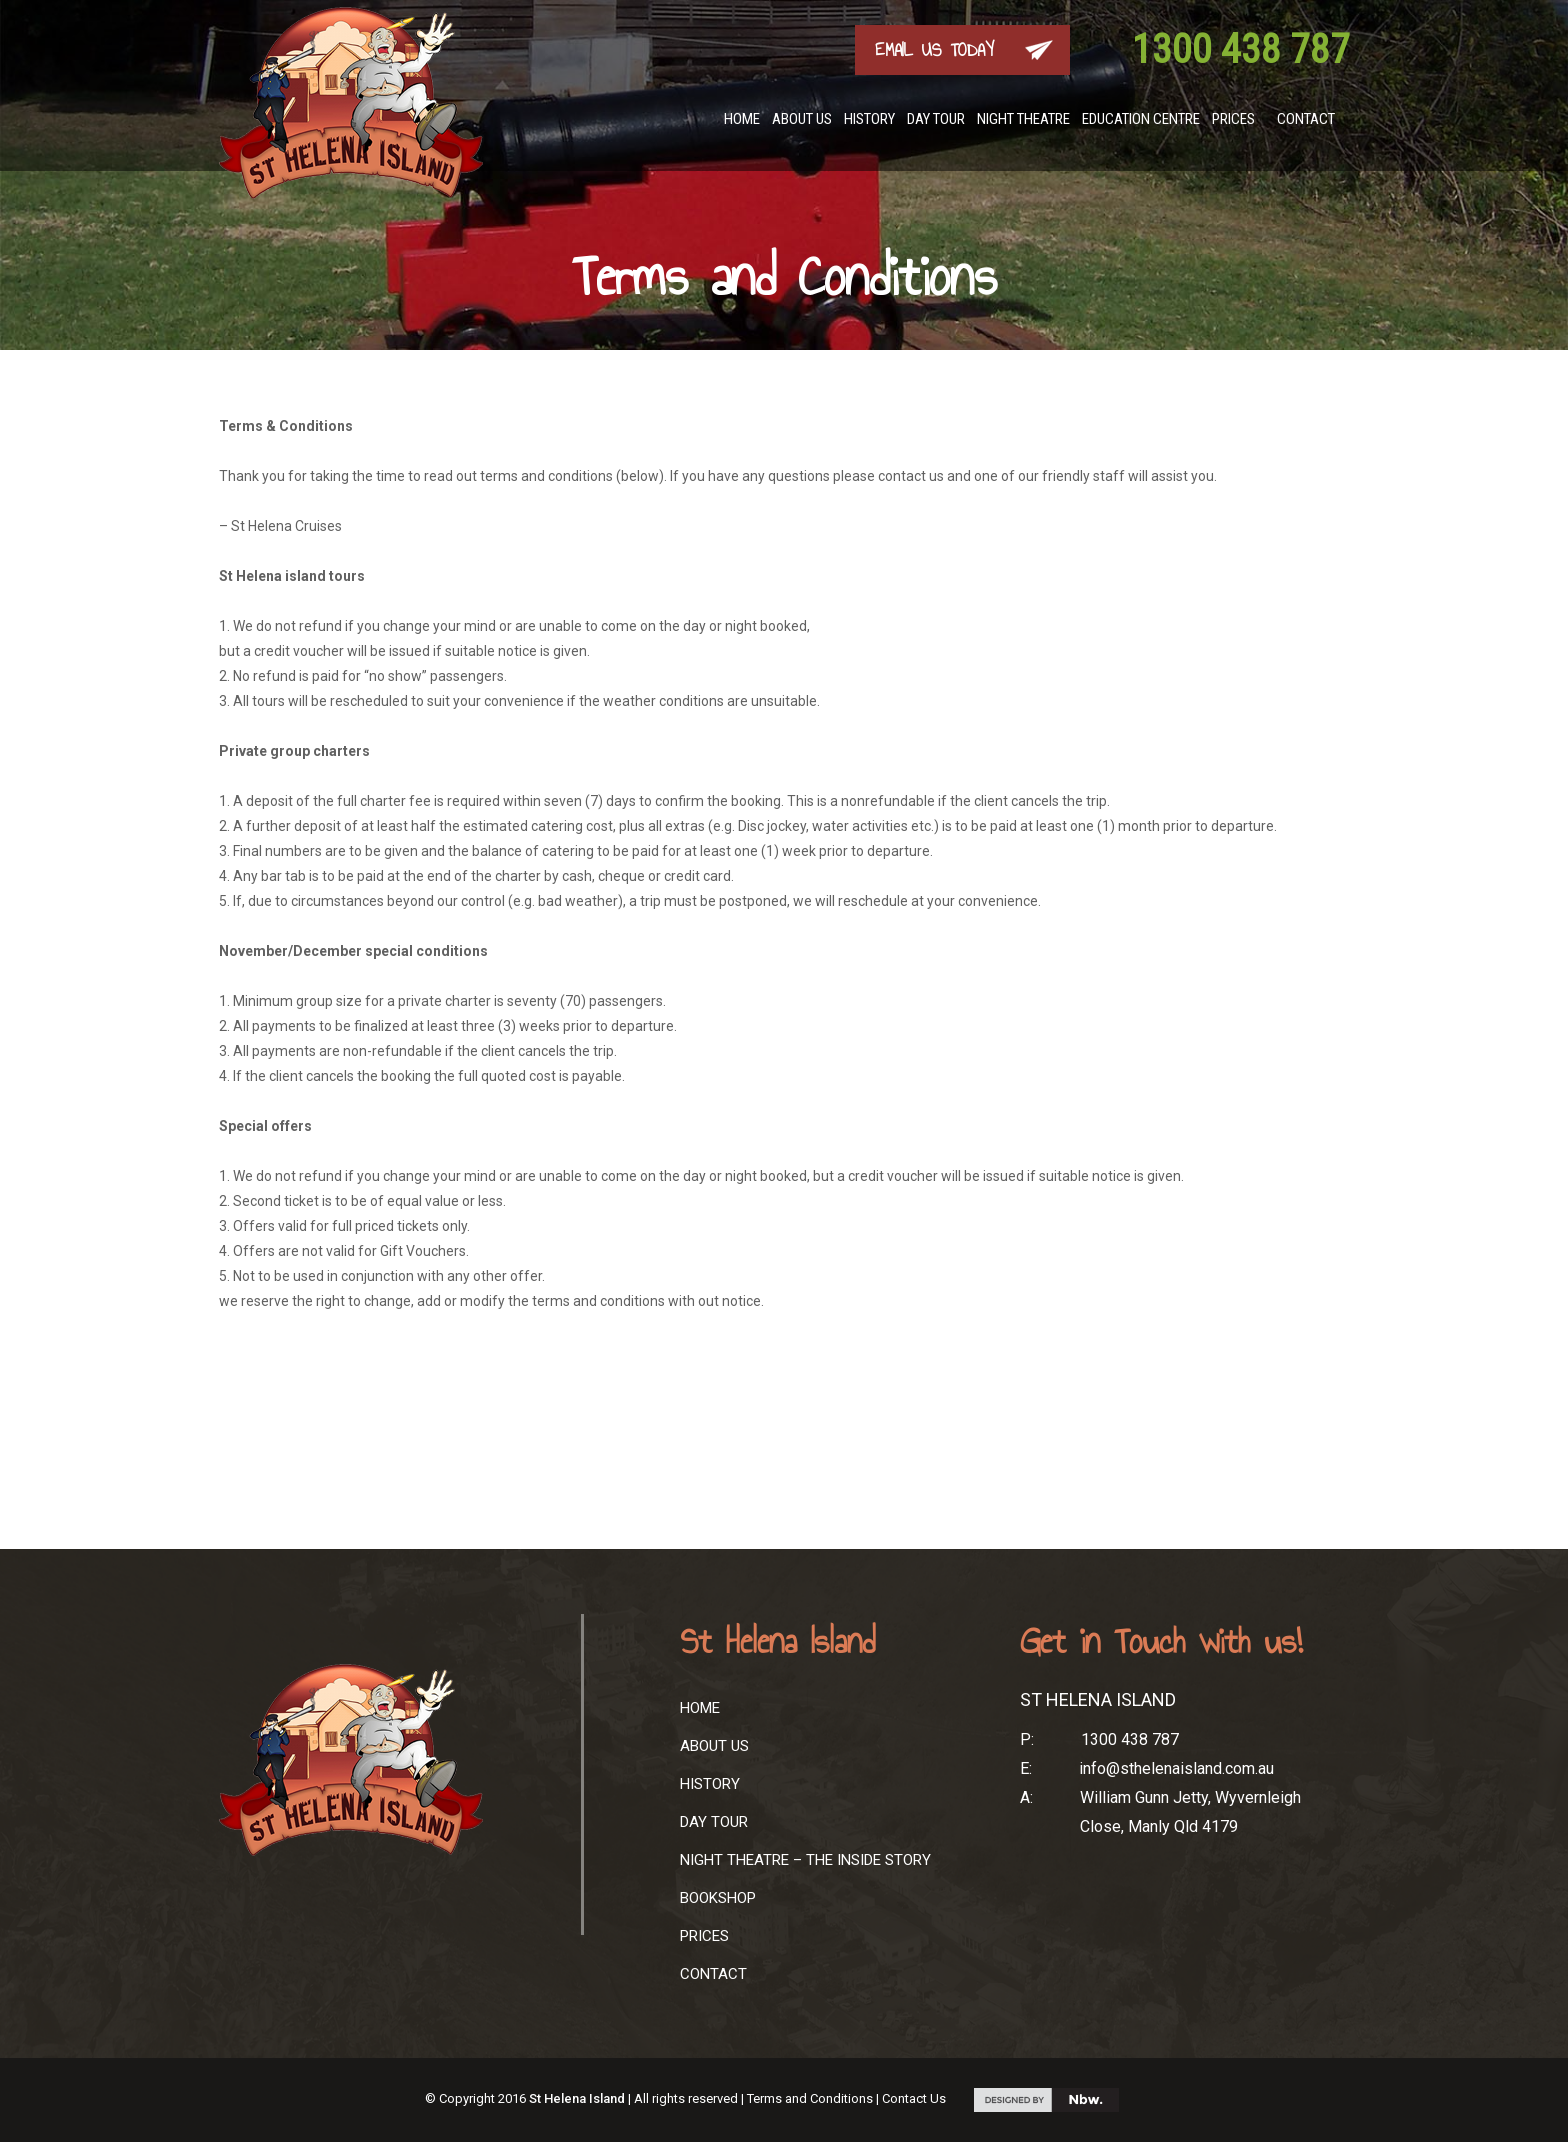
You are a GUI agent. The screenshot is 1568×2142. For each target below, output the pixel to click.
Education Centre (1141, 119)
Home (742, 119)
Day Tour (936, 119)
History (869, 119)
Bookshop (718, 1898)
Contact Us (914, 2098)
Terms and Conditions (810, 2098)
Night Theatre (1023, 119)
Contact (1306, 119)
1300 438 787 (1241, 49)
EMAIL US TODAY (934, 50)
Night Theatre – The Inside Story (805, 1860)
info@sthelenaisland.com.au (1176, 1768)
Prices (1233, 119)
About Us (802, 119)
